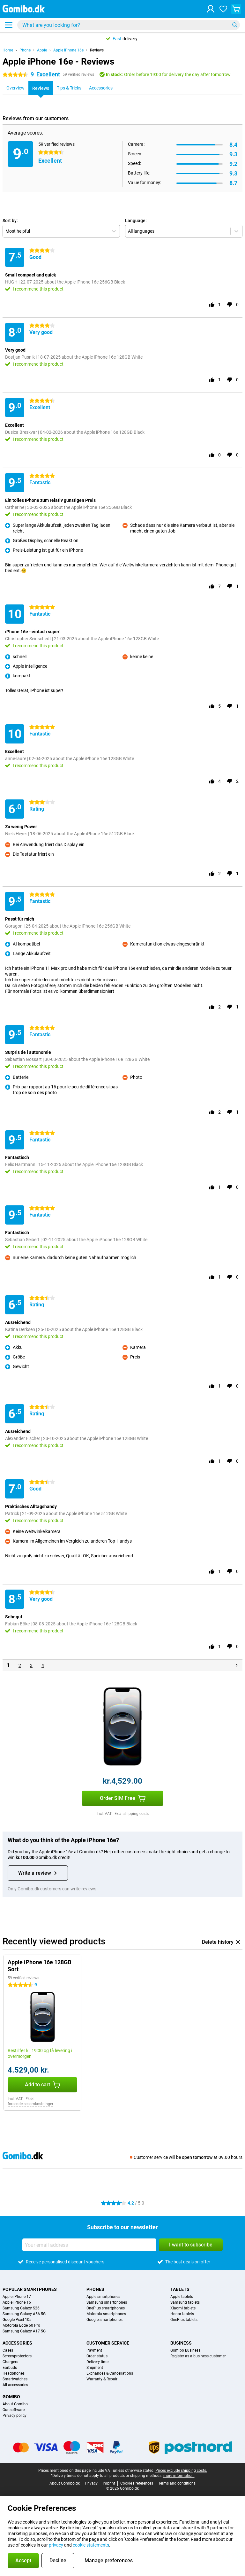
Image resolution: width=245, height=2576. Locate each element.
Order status (97, 2356)
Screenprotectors (17, 2356)
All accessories (15, 2385)
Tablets (179, 2289)
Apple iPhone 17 (17, 2296)
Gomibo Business (185, 2350)
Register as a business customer (198, 2356)
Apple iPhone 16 (17, 2302)
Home (8, 50)
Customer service (107, 2343)
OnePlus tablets (183, 2319)
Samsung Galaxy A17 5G (24, 2331)
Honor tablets (182, 2314)
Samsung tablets (185, 2302)
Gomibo (11, 2396)
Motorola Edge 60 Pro (21, 2325)
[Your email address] (89, 2244)
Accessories (17, 2343)
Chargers (10, 2362)
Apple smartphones (103, 2296)
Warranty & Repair (101, 2379)
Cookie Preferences (136, 2483)
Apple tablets (181, 2296)
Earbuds (10, 2367)
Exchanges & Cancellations (109, 2373)
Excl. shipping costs (132, 1813)
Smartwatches (15, 2379)
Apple (42, 50)
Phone (25, 50)
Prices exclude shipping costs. (181, 2470)
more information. (179, 2475)
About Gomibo (15, 2404)
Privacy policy (14, 2415)
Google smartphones (104, 2319)
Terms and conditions (177, 2483)
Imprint (109, 2483)
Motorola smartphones (106, 2314)
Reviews (97, 50)
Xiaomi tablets (183, 2308)
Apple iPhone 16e (68, 50)
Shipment (94, 2367)
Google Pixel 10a (17, 2319)
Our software (14, 2410)
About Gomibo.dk (64, 2483)
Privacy (91, 2483)
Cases (8, 2350)
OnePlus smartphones (105, 2308)
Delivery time (97, 2362)
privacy (56, 2545)
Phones (95, 2289)
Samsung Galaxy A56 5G (24, 2314)
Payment (94, 2350)
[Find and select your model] (128, 25)
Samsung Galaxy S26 (21, 2308)
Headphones (14, 2373)
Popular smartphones (30, 2289)
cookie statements (91, 2545)
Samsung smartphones (106, 2302)
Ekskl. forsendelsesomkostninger (30, 2101)
